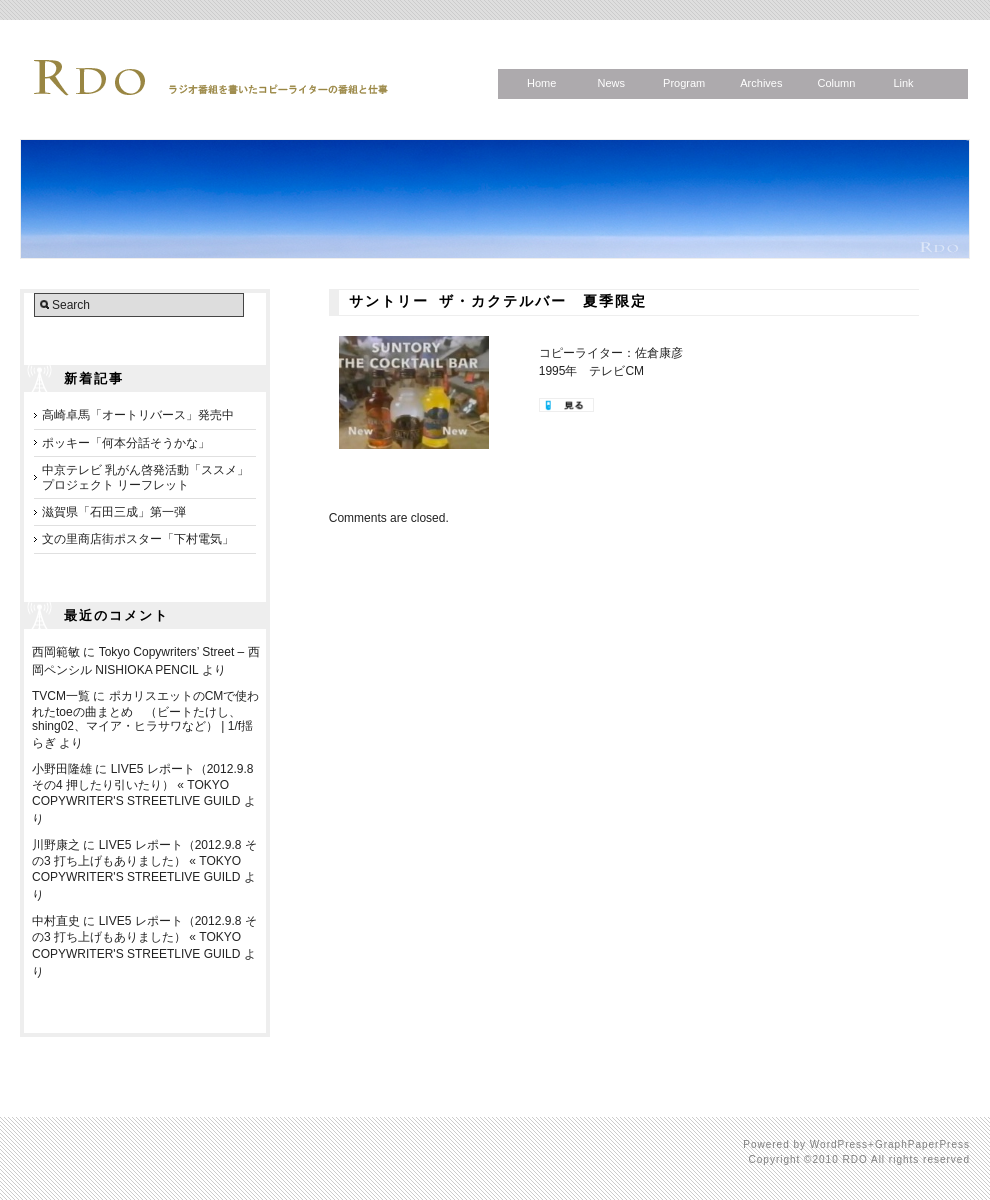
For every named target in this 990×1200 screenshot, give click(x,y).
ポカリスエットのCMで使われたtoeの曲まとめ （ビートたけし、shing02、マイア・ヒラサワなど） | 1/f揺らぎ (145, 719)
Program (684, 83)
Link (903, 83)
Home (541, 83)
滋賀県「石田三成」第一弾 (114, 512)
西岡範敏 (56, 652)
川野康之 (56, 845)
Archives (761, 83)
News (611, 83)
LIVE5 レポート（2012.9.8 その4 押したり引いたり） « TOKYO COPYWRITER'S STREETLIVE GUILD (142, 785)
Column (836, 83)
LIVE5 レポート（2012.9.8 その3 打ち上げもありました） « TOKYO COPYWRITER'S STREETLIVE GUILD (144, 861)
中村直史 (56, 921)
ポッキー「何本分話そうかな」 (126, 443)
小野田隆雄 (62, 769)
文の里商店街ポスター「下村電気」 (138, 539)
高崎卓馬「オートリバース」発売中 (138, 415)
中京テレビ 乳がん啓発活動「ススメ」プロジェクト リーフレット (145, 477)
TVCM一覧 (61, 696)
